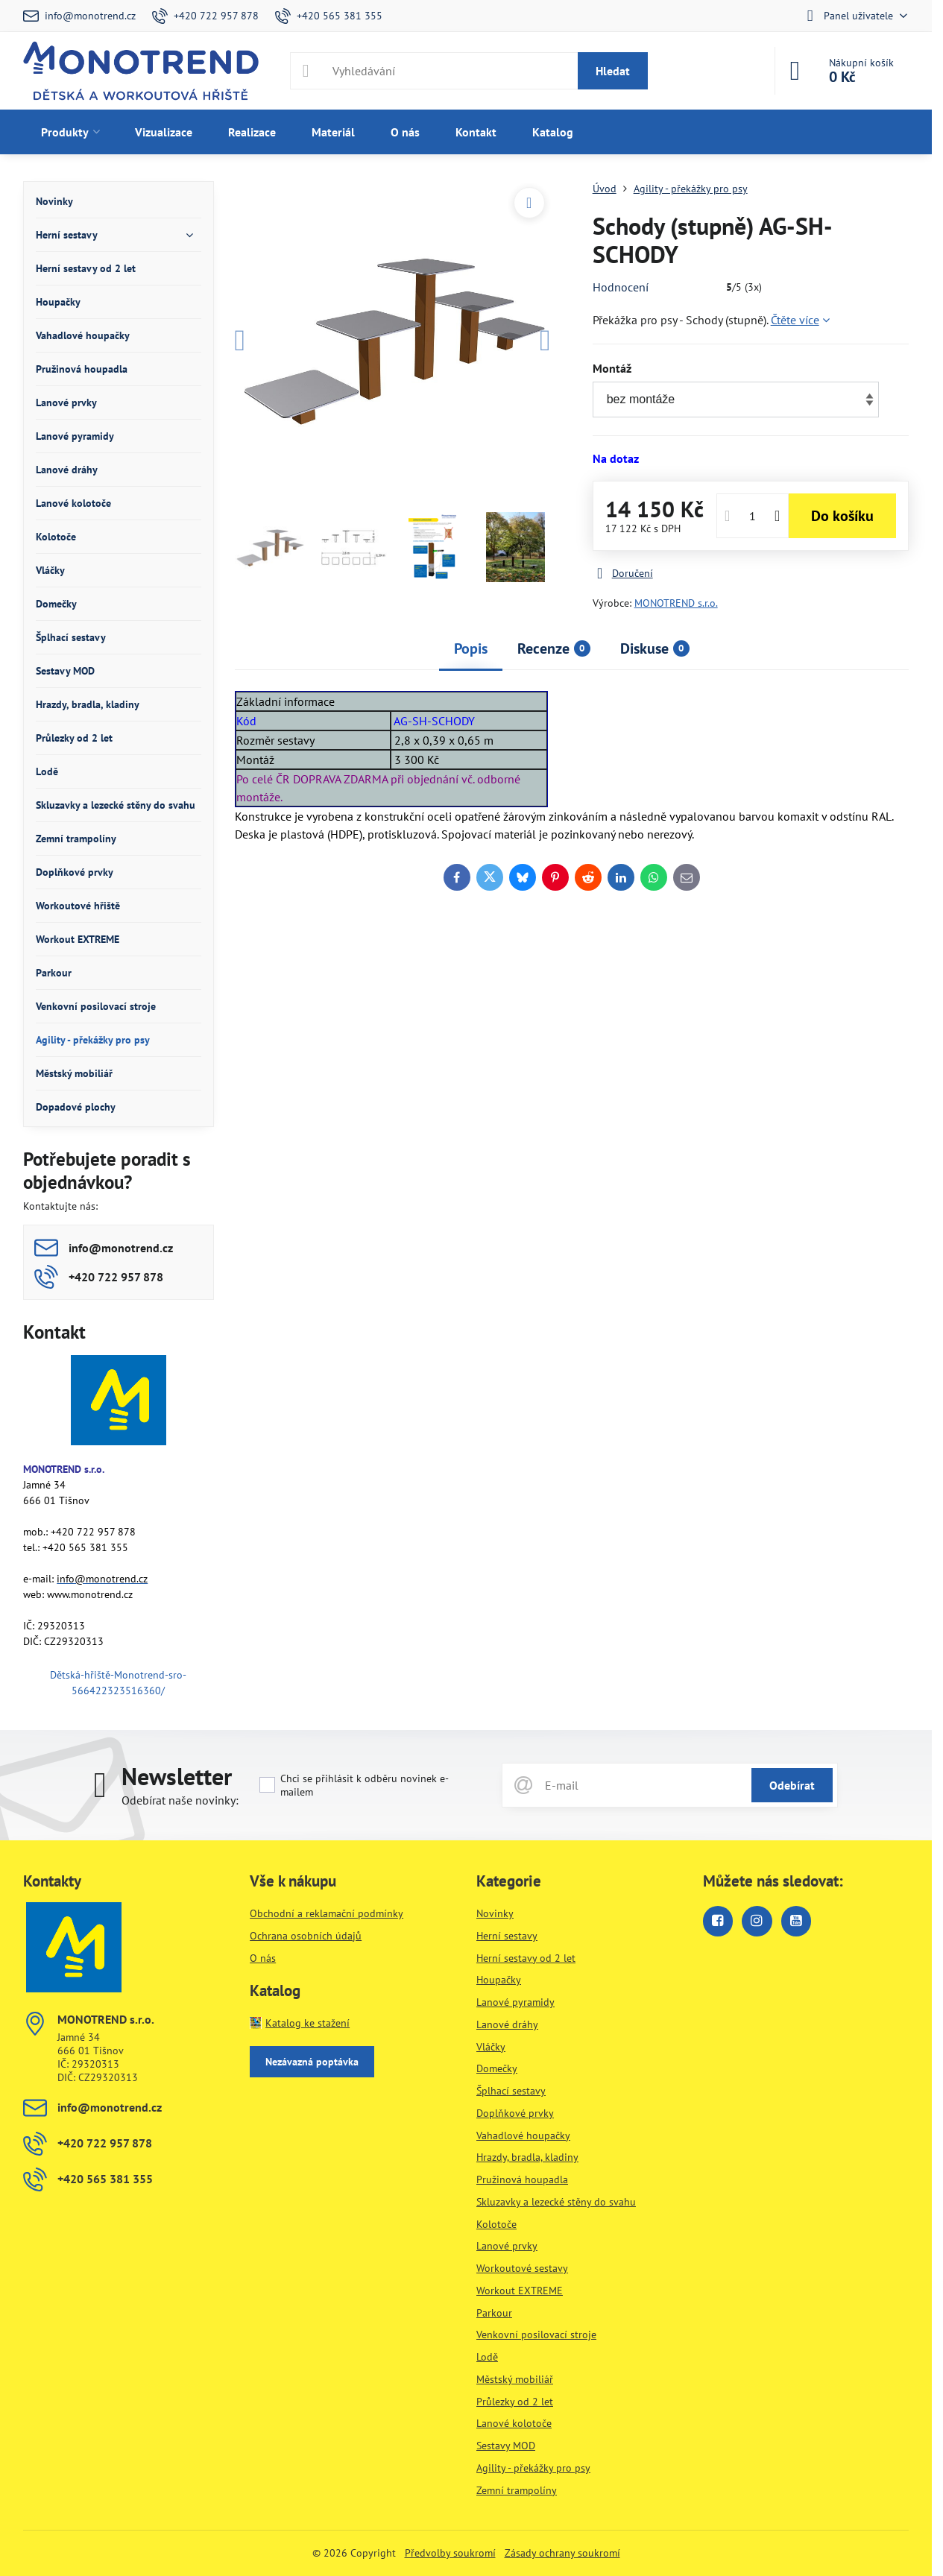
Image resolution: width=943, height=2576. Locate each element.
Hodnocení (621, 287)
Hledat (613, 70)
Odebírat (792, 1785)
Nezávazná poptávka (312, 2061)
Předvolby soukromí (450, 2553)
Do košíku (842, 515)
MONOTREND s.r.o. (676, 603)
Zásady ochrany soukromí (562, 2553)
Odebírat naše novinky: (180, 1800)
